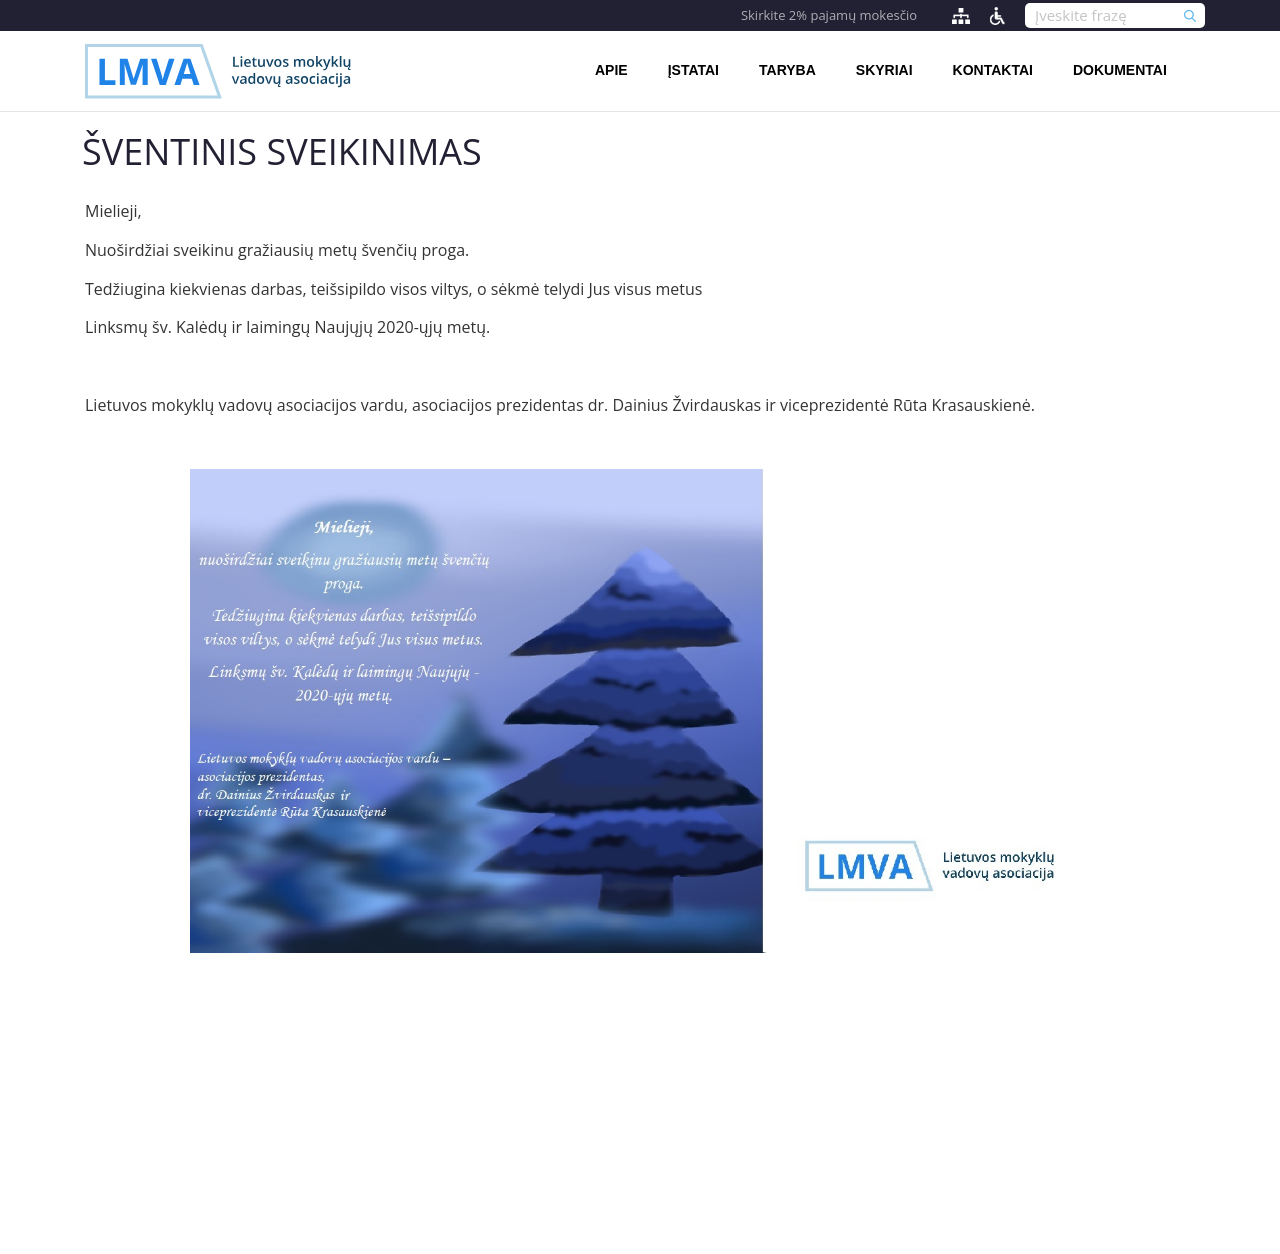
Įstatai (693, 70)
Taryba (787, 70)
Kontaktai (993, 70)
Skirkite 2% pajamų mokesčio (829, 15)
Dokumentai (1120, 70)
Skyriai (884, 70)
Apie (611, 70)
